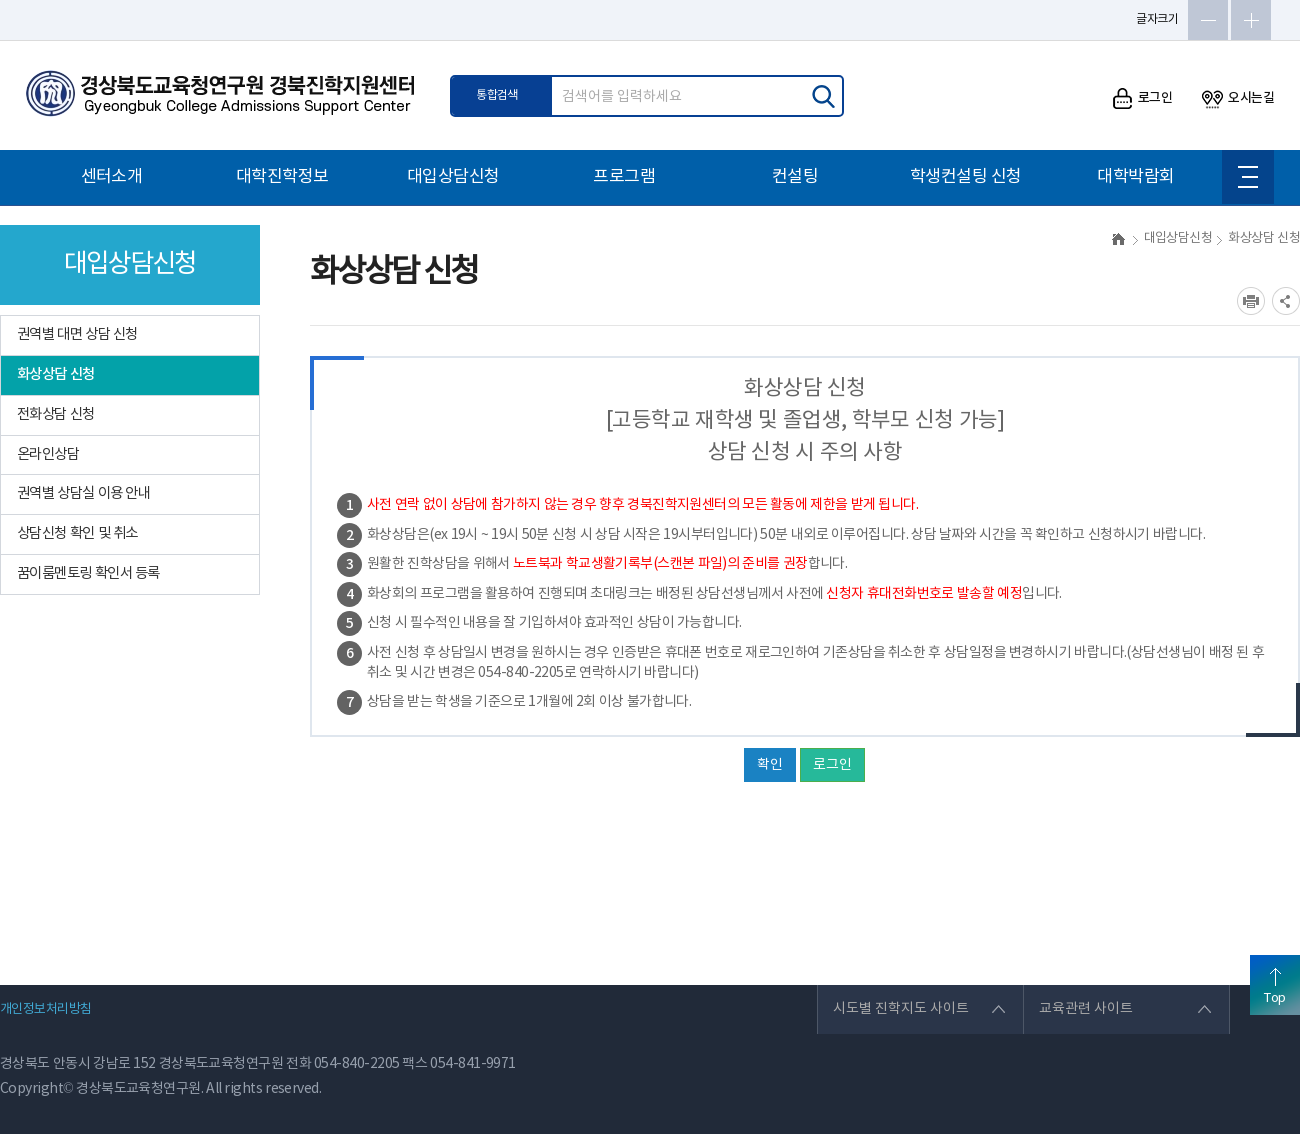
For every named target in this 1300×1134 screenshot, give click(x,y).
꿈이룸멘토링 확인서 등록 (88, 573)
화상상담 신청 (56, 374)
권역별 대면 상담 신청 (77, 334)
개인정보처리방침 (46, 1009)
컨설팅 (795, 177)
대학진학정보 (282, 177)
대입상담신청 (453, 177)
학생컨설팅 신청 (966, 177)
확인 (770, 765)
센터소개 (112, 177)
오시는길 (1238, 98)
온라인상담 (48, 454)
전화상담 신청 (56, 414)
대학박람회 (1135, 177)
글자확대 (1251, 20)
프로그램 (624, 177)
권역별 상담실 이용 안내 (83, 493)
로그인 (1142, 98)
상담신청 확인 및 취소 (77, 533)
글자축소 (1208, 20)
